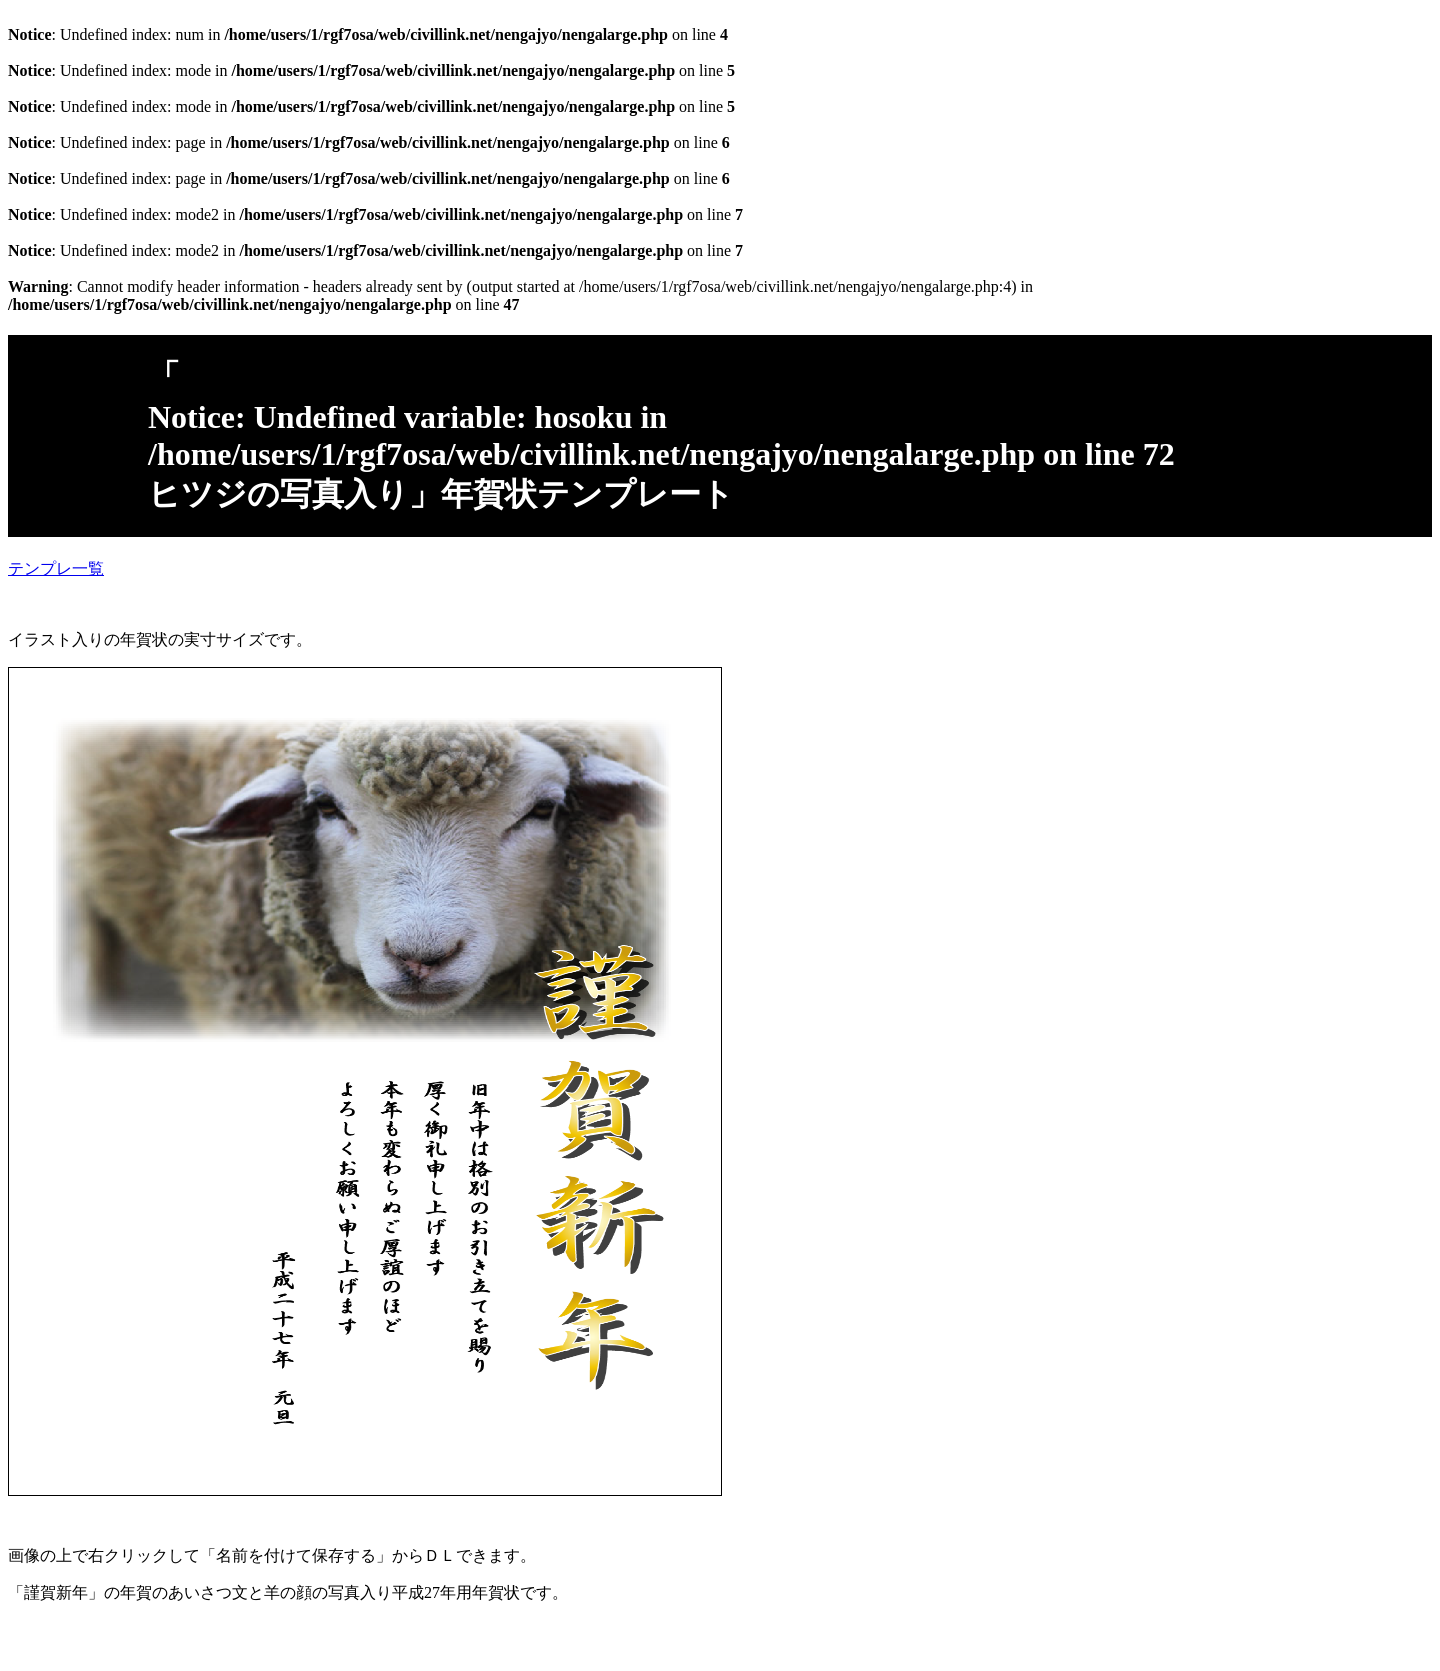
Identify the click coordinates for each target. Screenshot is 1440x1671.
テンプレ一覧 (56, 568)
